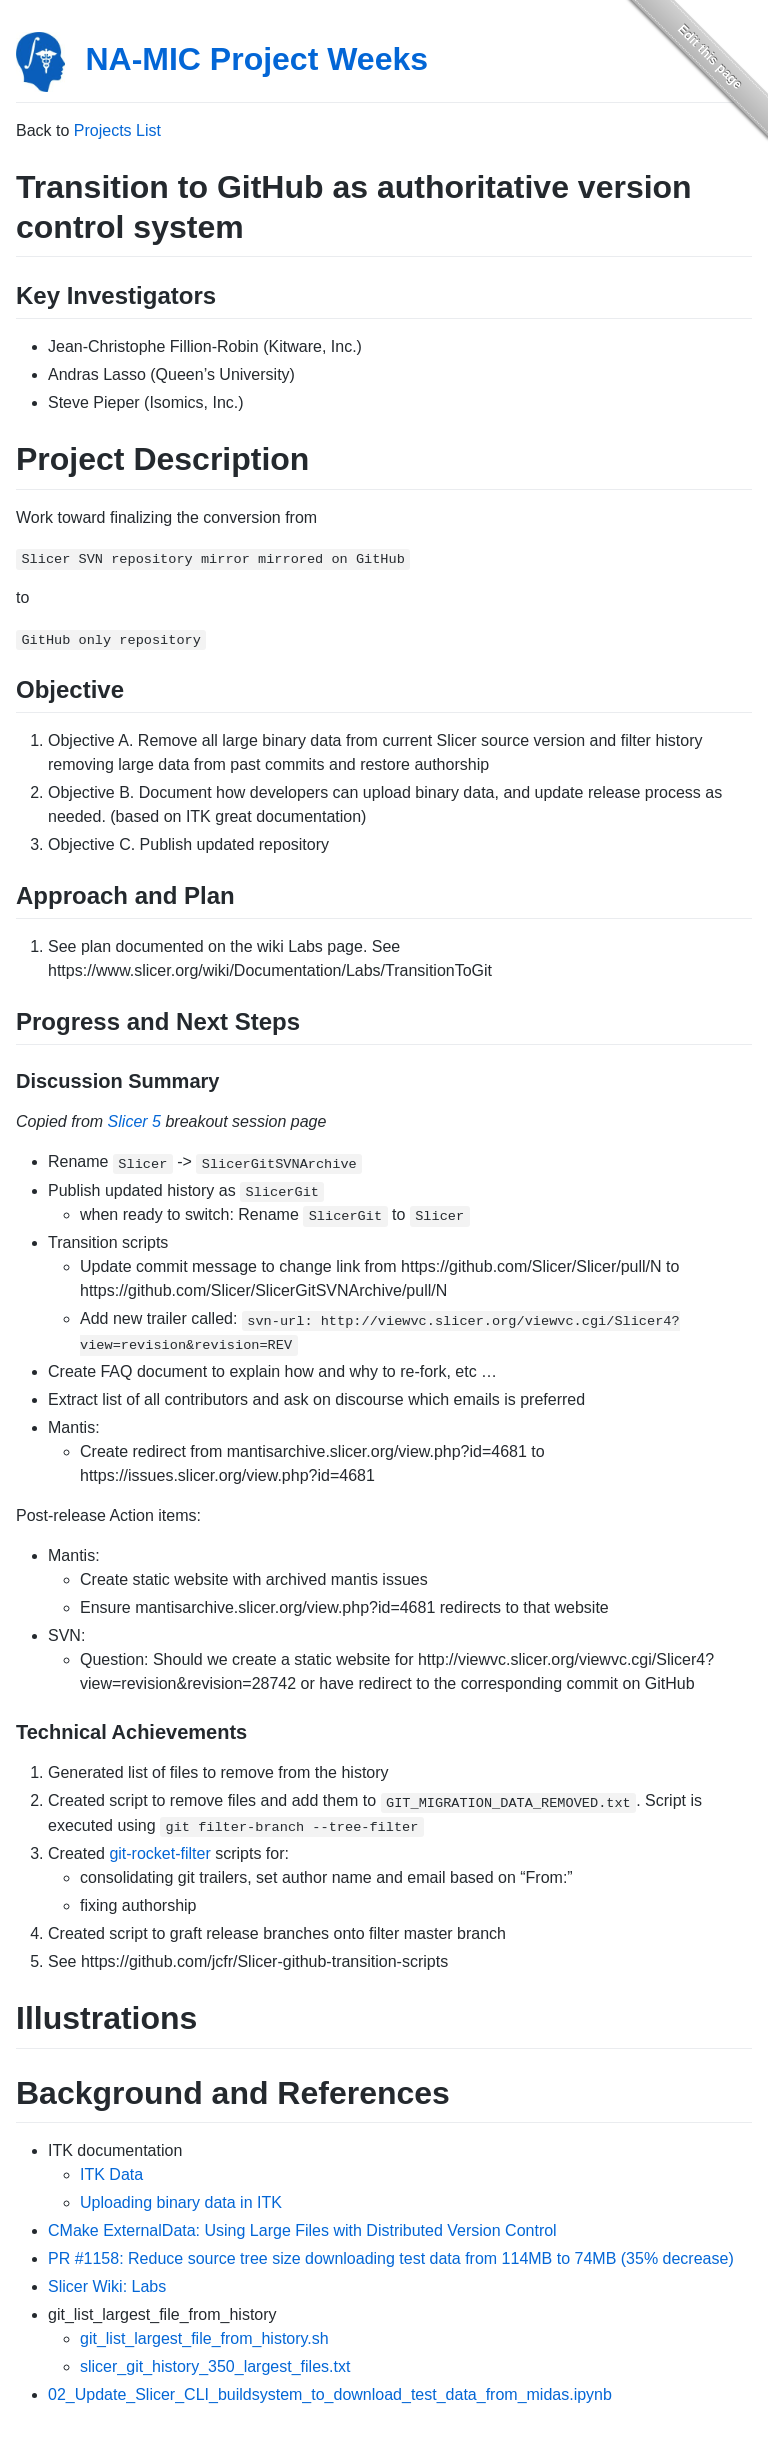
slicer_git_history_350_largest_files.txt (215, 2366)
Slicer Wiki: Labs (107, 2286)
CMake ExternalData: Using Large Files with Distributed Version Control (302, 2230)
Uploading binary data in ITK (181, 2202)
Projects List (117, 130)
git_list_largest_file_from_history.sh (204, 2338)
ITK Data (111, 2174)
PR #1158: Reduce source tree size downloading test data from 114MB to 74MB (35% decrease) (391, 2258)
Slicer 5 (134, 1121)
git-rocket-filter (159, 1853)
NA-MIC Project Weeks (256, 59)
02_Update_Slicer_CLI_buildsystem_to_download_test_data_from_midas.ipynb (330, 2394)
